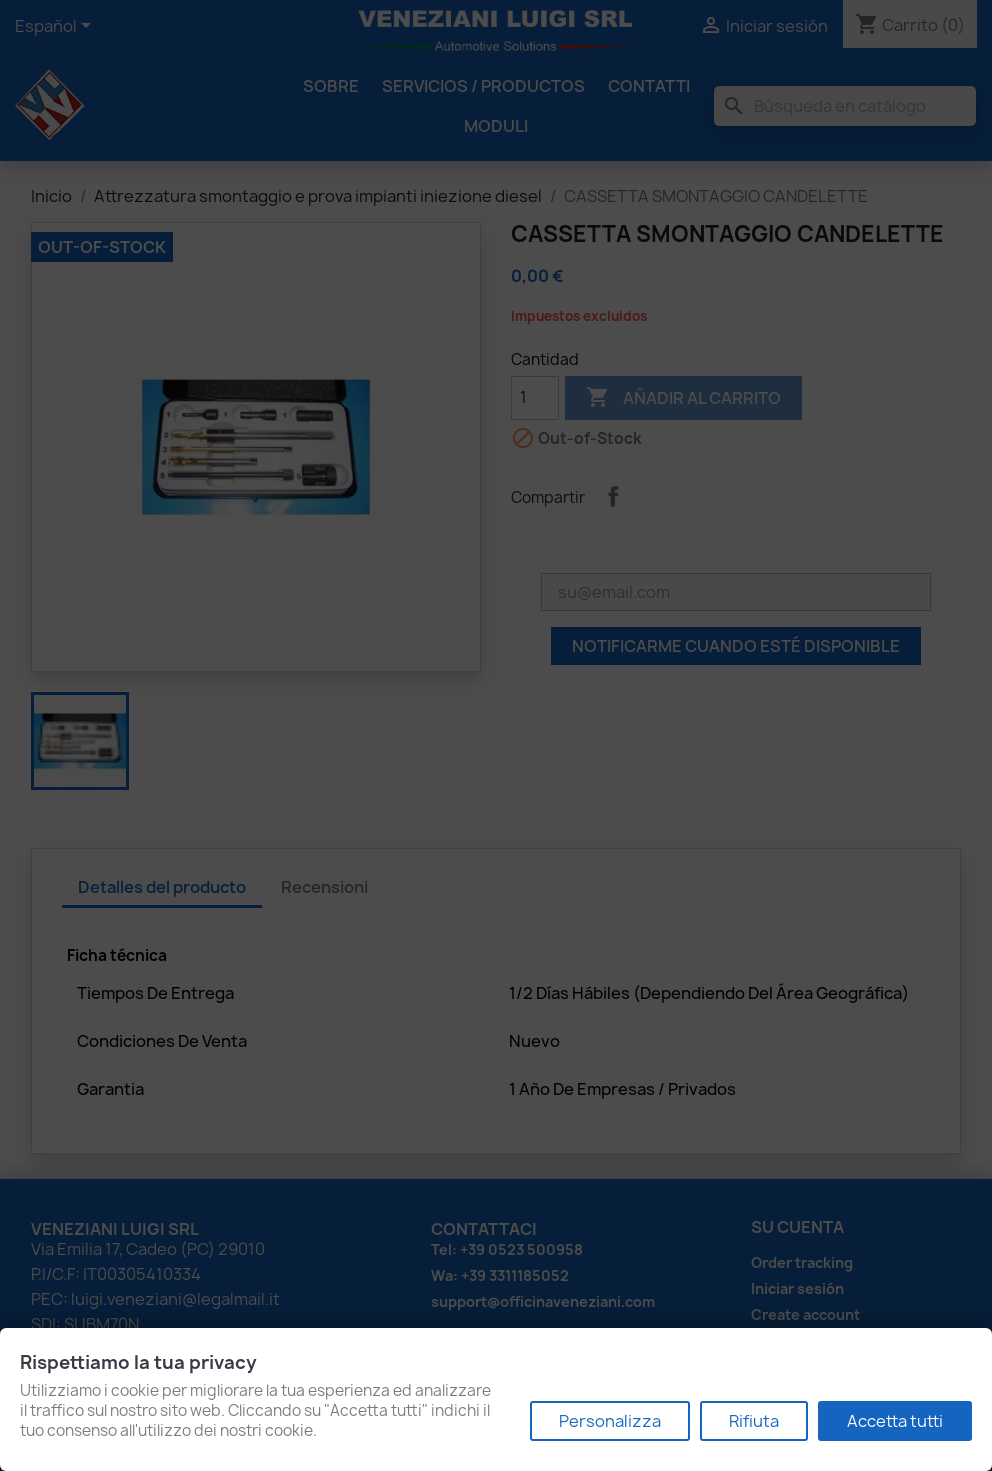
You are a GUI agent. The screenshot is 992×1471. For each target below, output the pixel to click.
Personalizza (610, 1421)
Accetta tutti (895, 1421)
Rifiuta (754, 1421)
